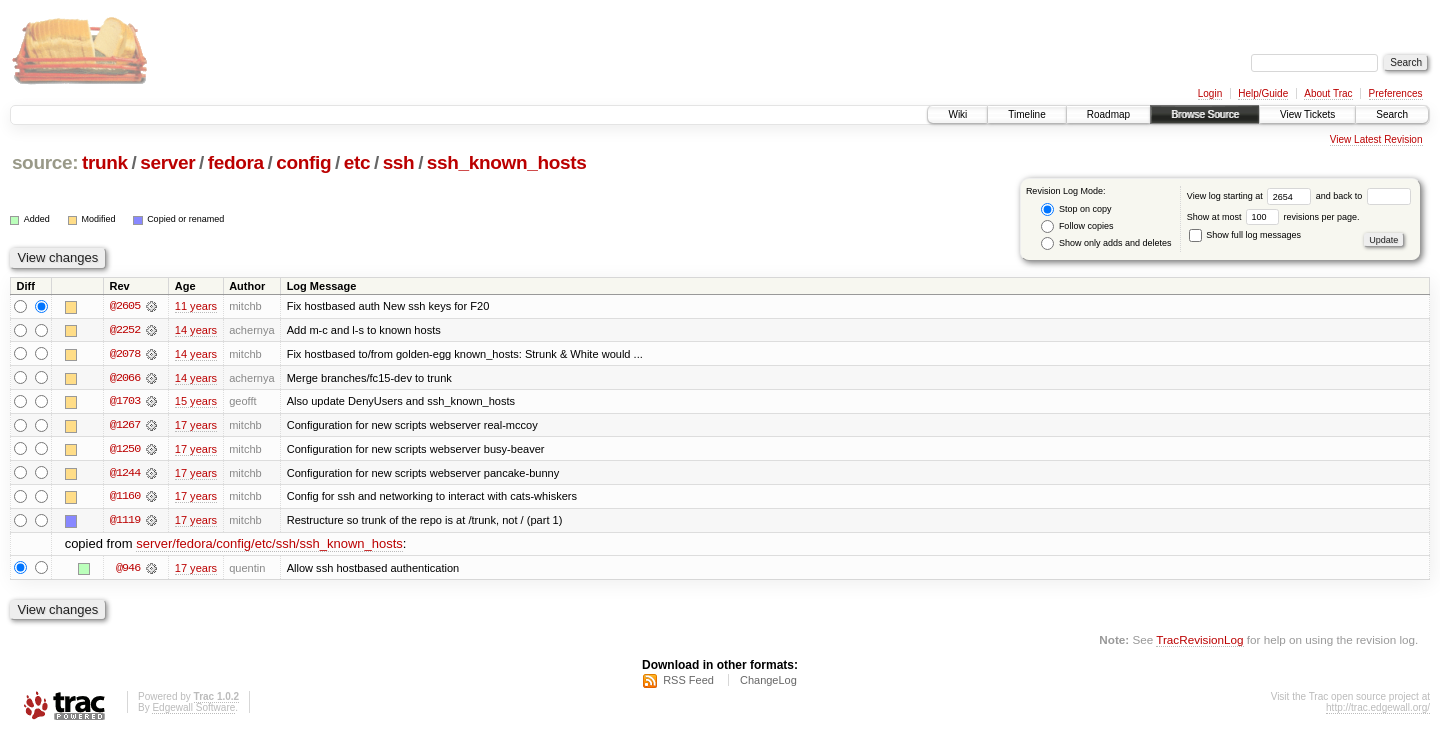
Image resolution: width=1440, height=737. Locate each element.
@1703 (125, 402)
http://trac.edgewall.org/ (1378, 710)
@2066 (125, 378)
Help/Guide (1263, 93)
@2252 (125, 330)
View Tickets (1307, 114)
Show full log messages (1245, 235)
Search (1392, 114)
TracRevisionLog (1199, 642)
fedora (236, 162)
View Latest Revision (1376, 139)
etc (357, 162)
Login (1210, 93)
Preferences (1396, 93)
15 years (196, 402)
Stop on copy (1076, 209)
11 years (196, 306)
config (303, 162)
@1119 (125, 522)
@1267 (125, 426)
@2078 (125, 354)
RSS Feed (688, 683)
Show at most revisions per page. (1273, 217)
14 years (196, 330)
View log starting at (1251, 196)
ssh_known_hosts (507, 162)
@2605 (125, 306)
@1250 (125, 450)
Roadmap (1108, 114)
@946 (128, 570)
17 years (196, 426)
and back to (1363, 196)
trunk (105, 162)
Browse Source (1205, 114)
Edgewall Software (193, 710)
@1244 (125, 474)
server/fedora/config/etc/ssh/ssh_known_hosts (269, 546)
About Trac (1328, 93)
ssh (399, 162)
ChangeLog (768, 683)
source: (45, 162)
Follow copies (1077, 226)
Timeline (1026, 114)
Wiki (957, 114)
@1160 (125, 498)
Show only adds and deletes (1106, 243)
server (167, 162)
